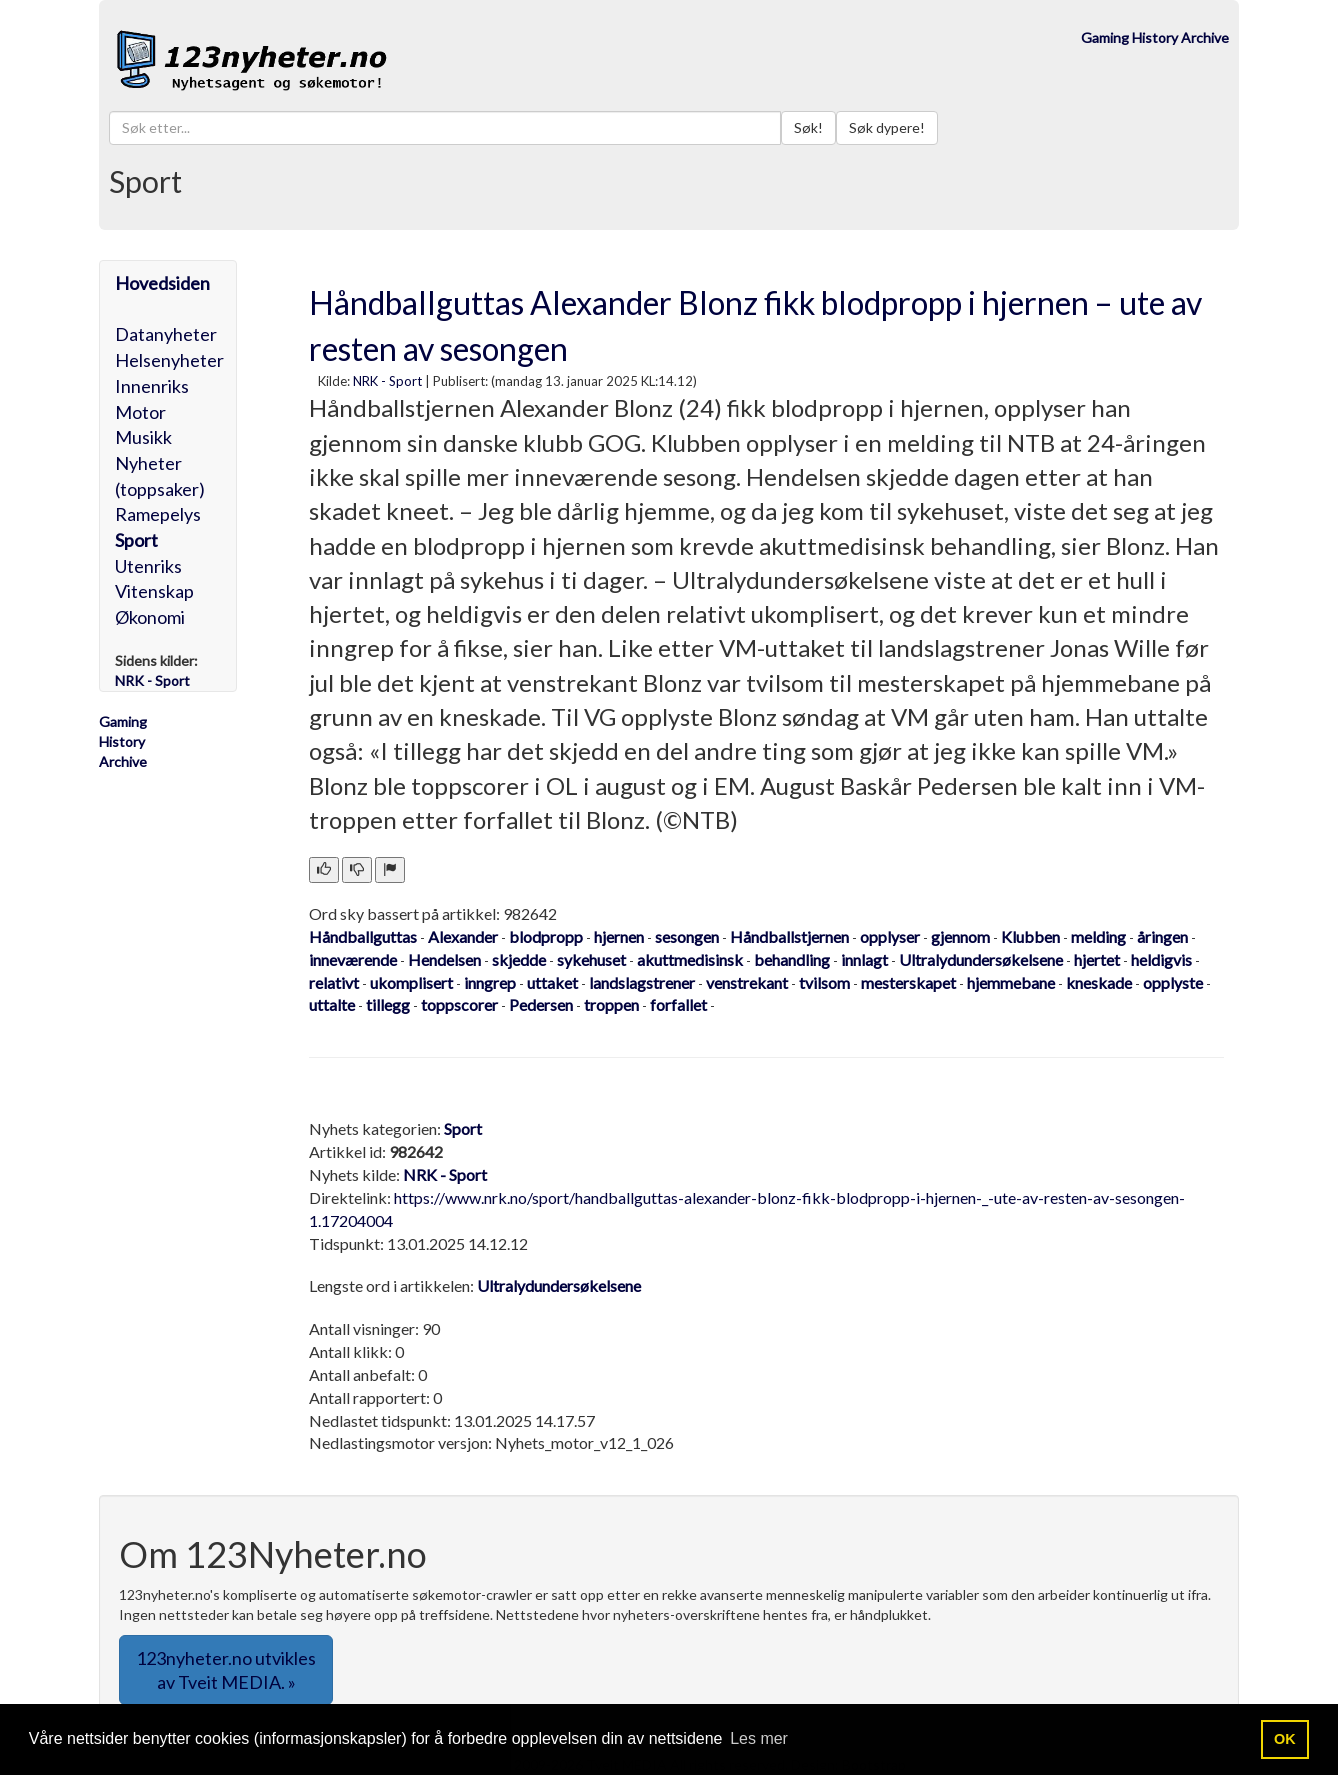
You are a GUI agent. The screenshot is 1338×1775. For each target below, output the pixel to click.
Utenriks (148, 566)
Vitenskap (154, 591)
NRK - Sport (387, 381)
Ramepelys (158, 514)
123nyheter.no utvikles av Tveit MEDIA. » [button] (226, 1670)
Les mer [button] (759, 1738)
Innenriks (152, 386)
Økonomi (150, 617)
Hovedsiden (162, 283)
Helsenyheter (169, 360)
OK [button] (1285, 1739)
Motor (140, 412)
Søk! (808, 127)
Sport (136, 540)
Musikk (143, 437)
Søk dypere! (887, 127)
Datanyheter (166, 334)
